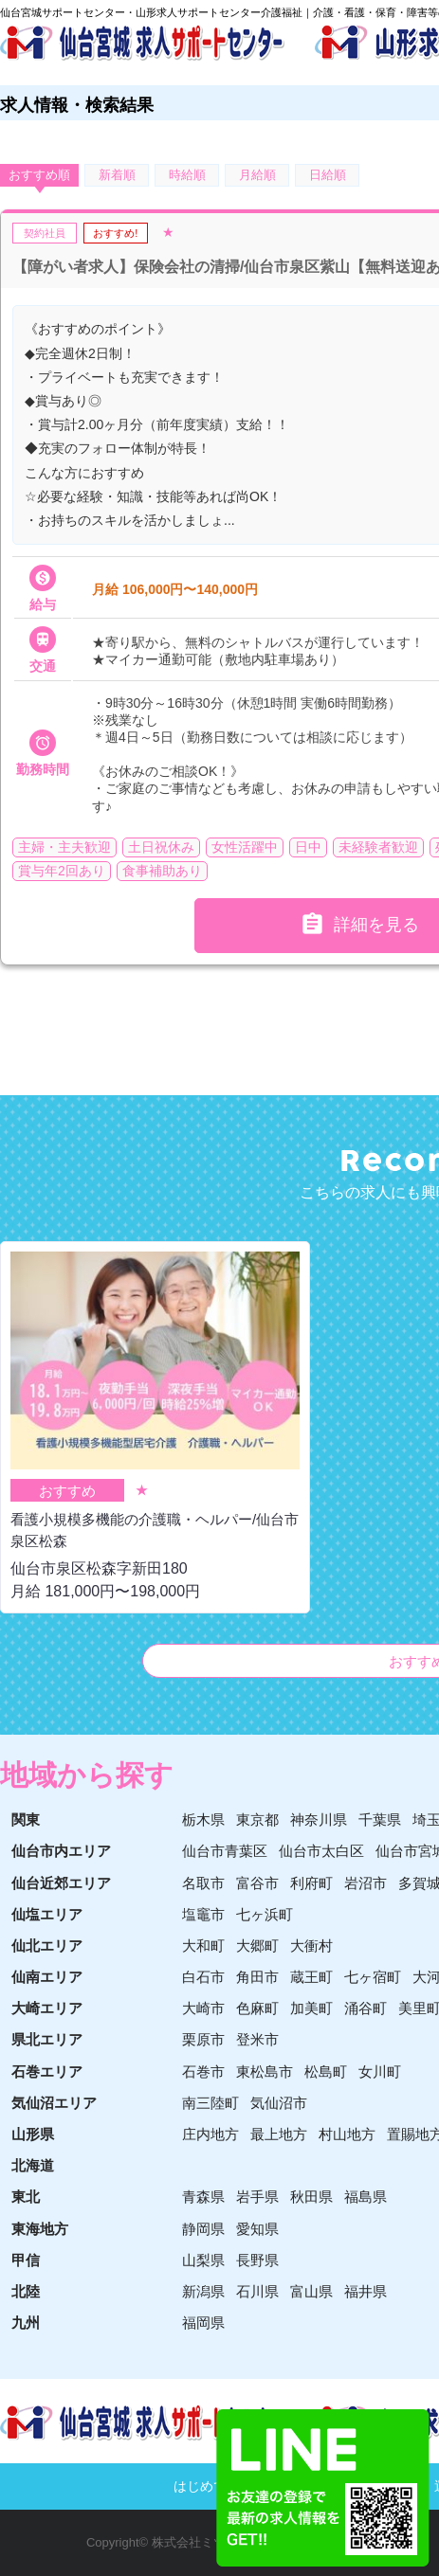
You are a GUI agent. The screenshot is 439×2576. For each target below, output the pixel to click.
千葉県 (379, 1819)
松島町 (325, 2071)
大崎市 (203, 2008)
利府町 (311, 1883)
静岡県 (203, 2229)
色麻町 (257, 2008)
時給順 (187, 175)
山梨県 (203, 2260)
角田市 (257, 1977)
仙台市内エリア (61, 1851)
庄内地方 (210, 2134)
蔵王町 (311, 1977)
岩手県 (257, 2197)
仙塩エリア (46, 1914)
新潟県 (203, 2291)
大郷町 (257, 1945)
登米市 (257, 2039)
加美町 (311, 2008)
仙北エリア (46, 1945)
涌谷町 (365, 2008)
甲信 (25, 2260)
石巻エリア (46, 2071)
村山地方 (347, 2134)
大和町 (203, 1945)
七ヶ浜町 (264, 1914)
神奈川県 (318, 1819)
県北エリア (46, 2039)
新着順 (117, 175)
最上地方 (278, 2134)
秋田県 (311, 2197)
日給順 (327, 175)
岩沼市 (365, 1883)
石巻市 (203, 2071)
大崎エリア (46, 2008)
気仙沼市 (278, 2103)
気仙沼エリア (54, 2103)
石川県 (257, 2291)
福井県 (365, 2291)
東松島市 (264, 2071)
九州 (25, 2323)
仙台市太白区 (321, 1851)
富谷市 (257, 1883)
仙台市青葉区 (224, 1851)
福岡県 (203, 2323)
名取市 (203, 1883)
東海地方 (39, 2229)
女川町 (379, 2071)
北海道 (32, 2165)
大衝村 (311, 1945)
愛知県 (257, 2229)
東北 (25, 2197)
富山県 (311, 2291)
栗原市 (203, 2039)
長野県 (257, 2260)
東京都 (257, 1819)
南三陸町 (210, 2103)
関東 (25, 1819)
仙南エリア (46, 1977)
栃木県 (203, 1819)
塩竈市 (203, 1914)
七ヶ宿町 (372, 1977)
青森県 (203, 2197)
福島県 (365, 2197)
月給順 (257, 175)
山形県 (32, 2134)
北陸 (25, 2291)
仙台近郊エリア (61, 1883)
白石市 (203, 1977)
